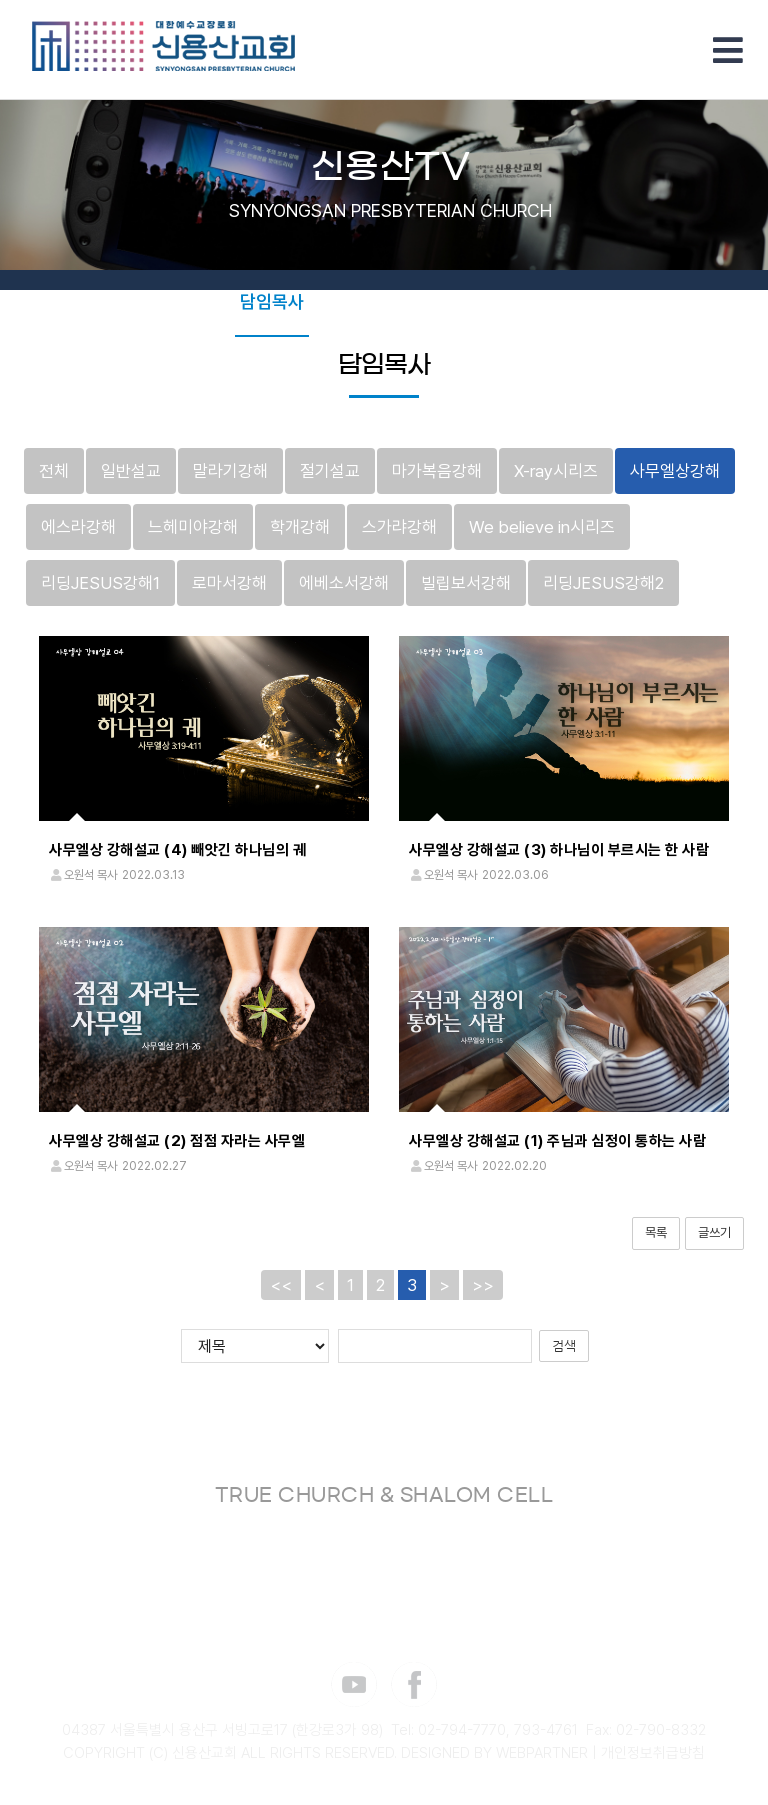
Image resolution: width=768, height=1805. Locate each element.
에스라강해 (78, 527)
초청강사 (440, 301)
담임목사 (272, 301)
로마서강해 (229, 583)
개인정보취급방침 (653, 1753)
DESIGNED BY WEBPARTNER (494, 1753)
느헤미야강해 (193, 527)
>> (483, 1285)
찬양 (508, 301)
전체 (54, 471)
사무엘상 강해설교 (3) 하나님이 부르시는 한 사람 (559, 851)
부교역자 (356, 301)
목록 (656, 1232)
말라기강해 (230, 471)
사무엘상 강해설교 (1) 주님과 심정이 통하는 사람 (557, 1141)
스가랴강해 (399, 527)
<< (281, 1285)
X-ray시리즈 (556, 471)
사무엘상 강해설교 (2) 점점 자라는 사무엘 (177, 1141)
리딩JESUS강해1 (100, 583)
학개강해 (300, 527)
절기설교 (330, 471)
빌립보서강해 (466, 583)
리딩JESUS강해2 (603, 583)
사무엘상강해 (675, 471)
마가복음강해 (437, 471)
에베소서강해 (344, 583)
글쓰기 (714, 1232)
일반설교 (131, 471)
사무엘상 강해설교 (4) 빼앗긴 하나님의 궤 (177, 851)
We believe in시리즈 (542, 527)
